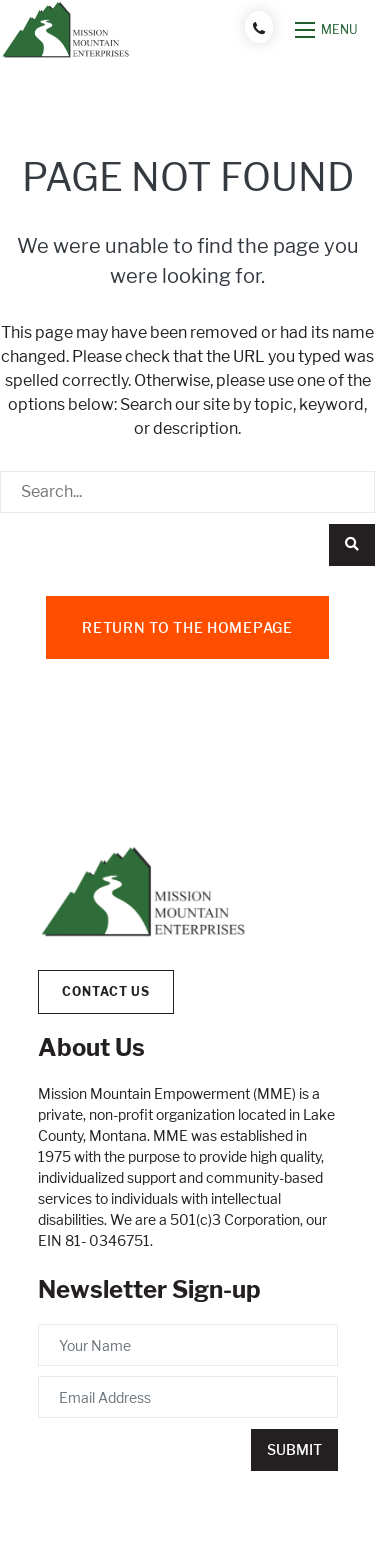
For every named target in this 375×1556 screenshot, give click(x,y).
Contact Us (106, 991)
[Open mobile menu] (327, 30)
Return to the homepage (187, 627)
